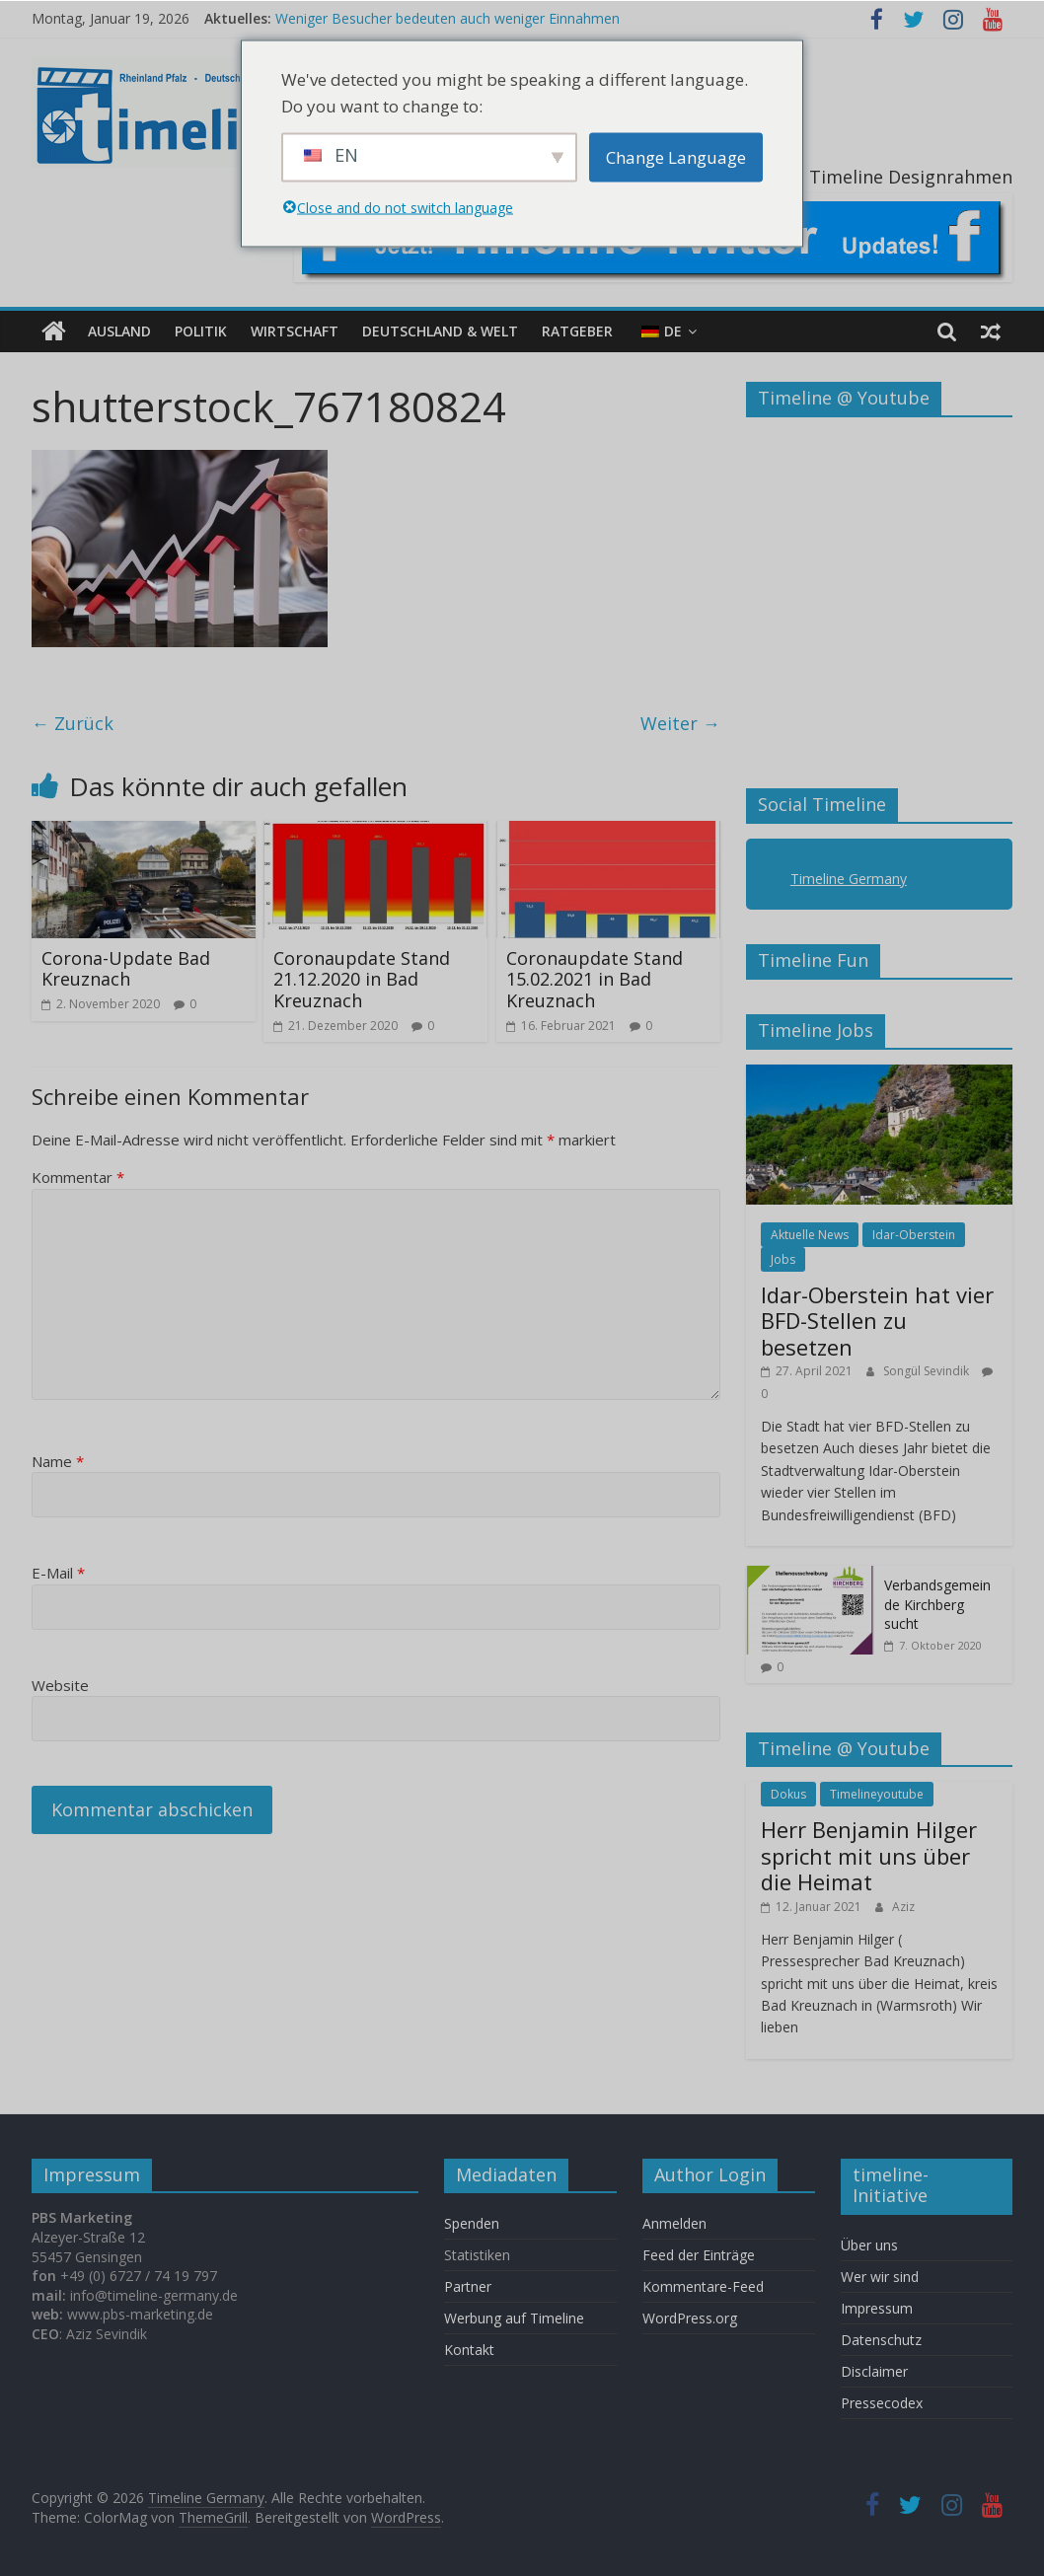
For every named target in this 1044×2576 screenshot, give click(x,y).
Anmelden (674, 2223)
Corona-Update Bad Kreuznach (125, 969)
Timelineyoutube (877, 1794)
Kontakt (469, 2349)
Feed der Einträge (698, 2254)
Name (58, 1461)
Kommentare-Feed (703, 2286)
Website (60, 1685)
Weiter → (680, 723)
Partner (467, 2286)
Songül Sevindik (927, 1370)
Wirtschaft (294, 331)
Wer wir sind (880, 2276)
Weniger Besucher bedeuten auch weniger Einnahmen (447, 18)
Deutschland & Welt (440, 331)
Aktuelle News (810, 1234)
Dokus (788, 1794)
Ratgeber (577, 331)
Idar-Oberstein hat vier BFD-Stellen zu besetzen (877, 1321)
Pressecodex (882, 2402)
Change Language (676, 157)
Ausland (119, 331)
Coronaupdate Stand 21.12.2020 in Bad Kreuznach (361, 979)
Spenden (471, 2223)
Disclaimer (874, 2371)
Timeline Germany (848, 878)
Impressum (877, 2308)
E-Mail (58, 1572)
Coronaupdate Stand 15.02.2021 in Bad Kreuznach (594, 979)
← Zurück (72, 723)
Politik (201, 331)
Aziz (903, 1905)
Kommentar (78, 1177)
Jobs (783, 1259)
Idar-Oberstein (913, 1234)
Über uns (871, 2245)
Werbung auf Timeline (514, 2318)
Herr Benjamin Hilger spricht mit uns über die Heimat (869, 1855)
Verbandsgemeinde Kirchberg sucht (937, 1604)
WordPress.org (689, 2318)
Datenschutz (881, 2339)
